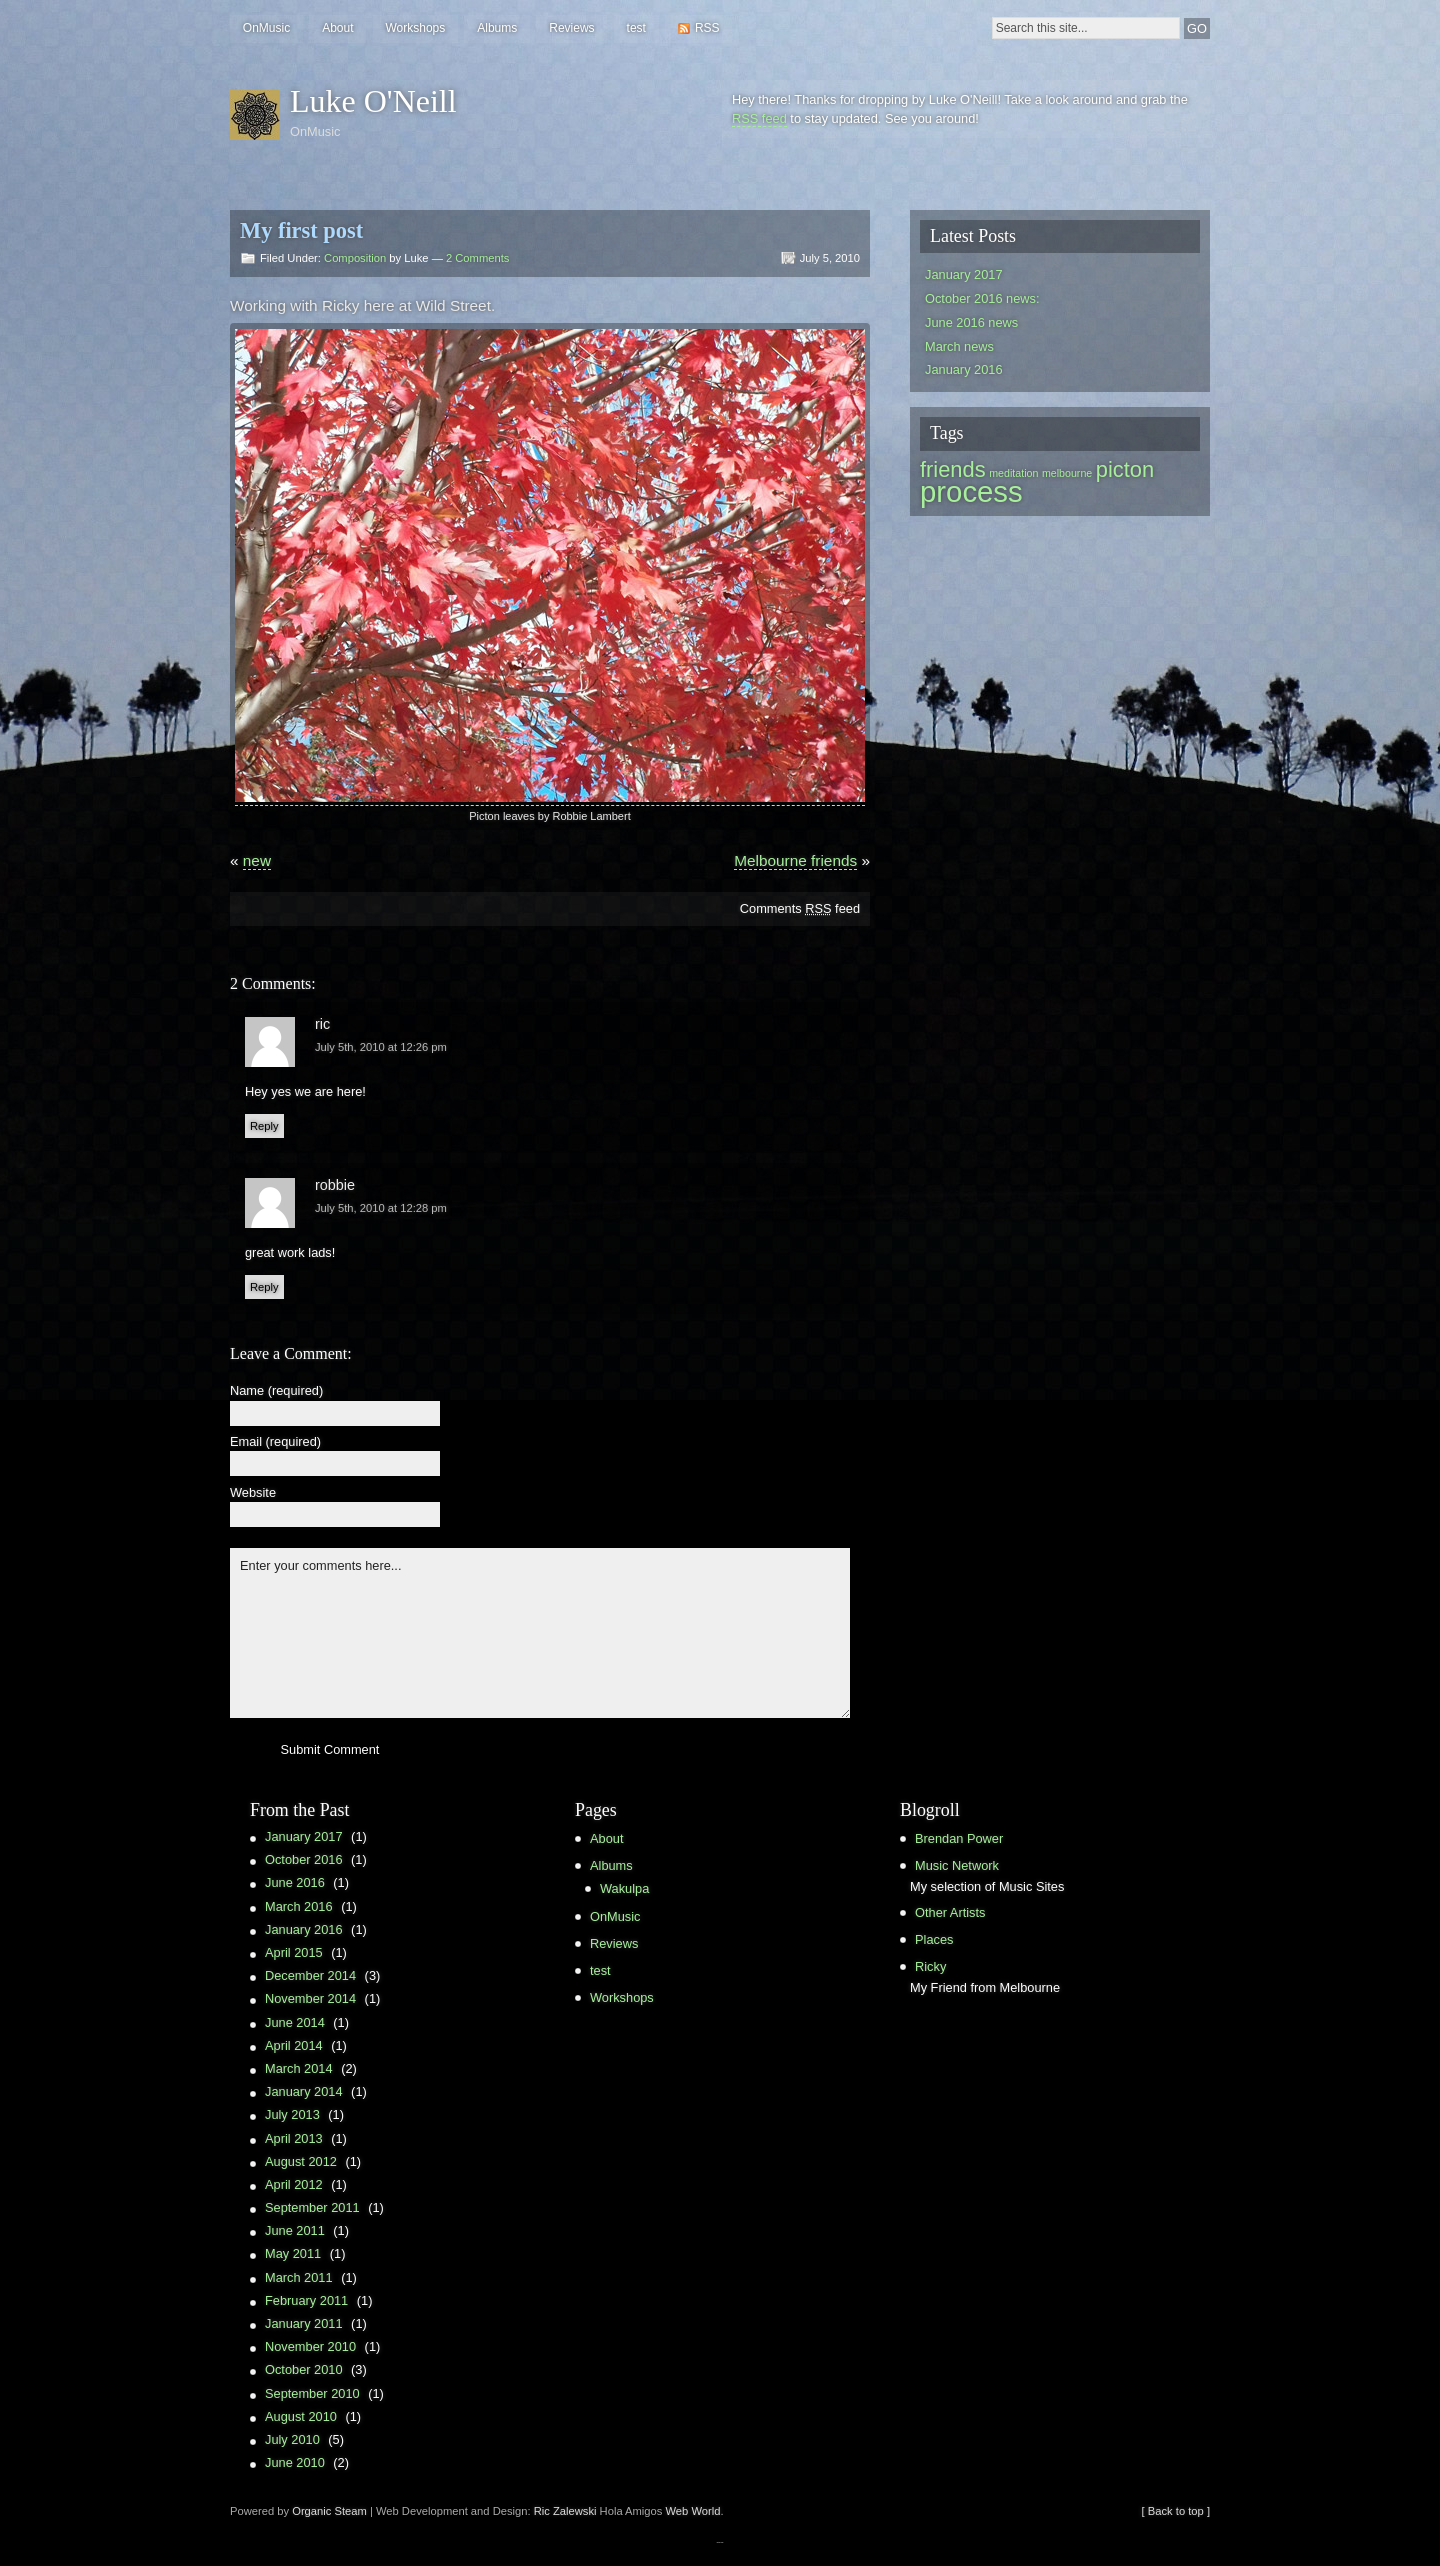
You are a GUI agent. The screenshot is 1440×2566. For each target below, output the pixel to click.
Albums (497, 28)
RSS (707, 28)
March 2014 (299, 2068)
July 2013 (292, 2114)
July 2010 (292, 2439)
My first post (301, 230)
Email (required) (275, 1442)
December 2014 (310, 1975)
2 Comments (477, 258)
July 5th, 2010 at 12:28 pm (381, 1208)
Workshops (415, 28)
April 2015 (294, 1952)
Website (253, 1493)
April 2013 (294, 2138)
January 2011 (304, 2323)
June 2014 (295, 2022)
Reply (264, 1126)
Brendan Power (959, 1838)
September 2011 (312, 2207)
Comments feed (800, 908)
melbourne (1067, 473)
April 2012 (294, 2184)
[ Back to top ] (1176, 2511)
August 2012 (301, 2161)
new (257, 860)
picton (1125, 469)
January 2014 (304, 2091)
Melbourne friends (795, 860)
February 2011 (306, 2300)
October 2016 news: (982, 298)
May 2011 (293, 2253)
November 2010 (310, 2346)
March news (959, 346)
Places (934, 1939)
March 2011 (299, 2277)
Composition (355, 258)
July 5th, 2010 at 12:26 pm (381, 1047)
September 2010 (312, 2393)
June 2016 (295, 1882)
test (636, 28)
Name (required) (276, 1391)
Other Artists (950, 1912)
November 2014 (310, 1998)
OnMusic (266, 28)
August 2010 (301, 2416)
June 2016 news (971, 322)
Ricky (930, 1966)
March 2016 (299, 1906)
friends (953, 469)
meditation (1013, 473)
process (971, 491)
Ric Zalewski (565, 2511)
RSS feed (759, 118)
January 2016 (964, 369)
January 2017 (964, 274)
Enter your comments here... (540, 1633)
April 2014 (294, 2045)
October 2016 (304, 1859)
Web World (693, 2511)
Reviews (571, 28)
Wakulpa (624, 1888)
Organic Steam (329, 2511)
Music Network (957, 1865)
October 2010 (304, 2369)
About (337, 28)
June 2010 (295, 2462)
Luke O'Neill (373, 101)
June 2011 (295, 2230)
